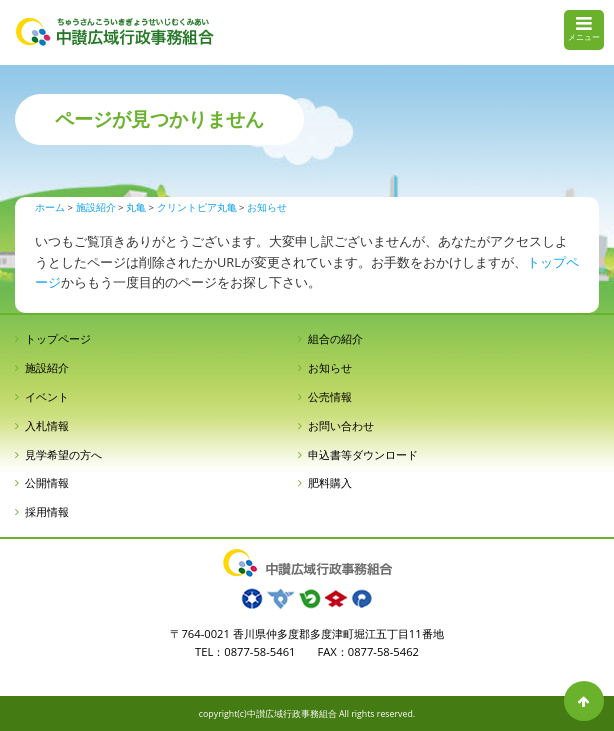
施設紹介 (47, 367)
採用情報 (47, 511)
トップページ (58, 338)
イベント (47, 396)
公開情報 (47, 482)
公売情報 (330, 396)
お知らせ (330, 367)
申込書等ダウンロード (363, 454)
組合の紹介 (335, 338)
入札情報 (47, 425)
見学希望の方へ (63, 454)
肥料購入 (330, 482)
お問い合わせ (341, 425)
